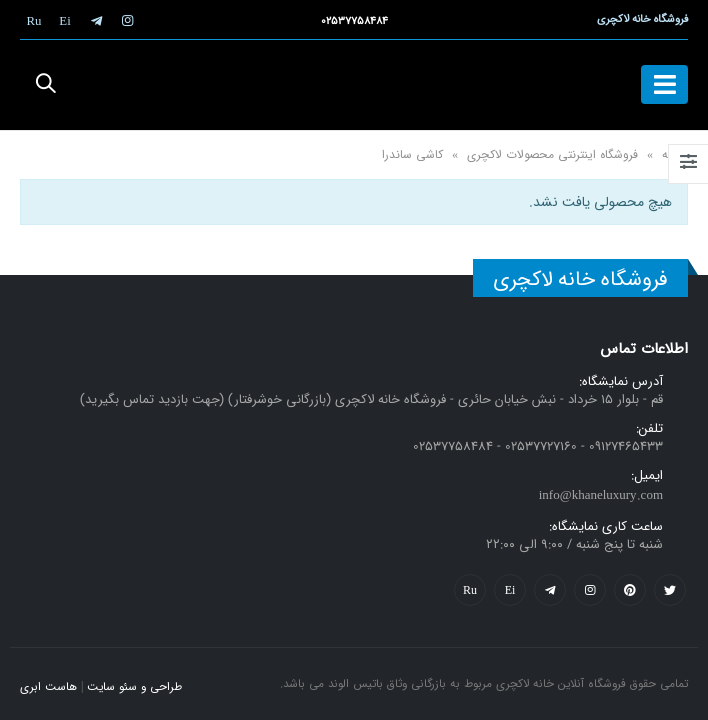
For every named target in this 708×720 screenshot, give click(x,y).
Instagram (590, 590)
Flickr (470, 590)
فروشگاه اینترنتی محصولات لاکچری (552, 154)
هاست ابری (48, 687)
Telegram (550, 590)
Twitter (670, 590)
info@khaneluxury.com (601, 495)
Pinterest (630, 590)
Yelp (510, 590)
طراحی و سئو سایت (134, 687)
